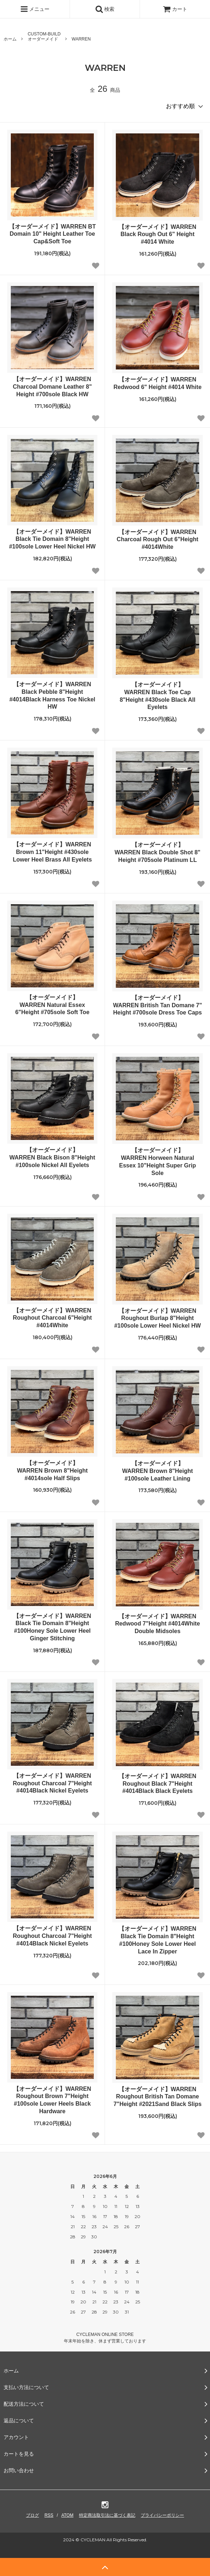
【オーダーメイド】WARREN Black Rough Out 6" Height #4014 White (157, 234)
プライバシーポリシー (162, 2515)
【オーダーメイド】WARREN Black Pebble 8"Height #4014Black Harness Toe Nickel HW (52, 695)
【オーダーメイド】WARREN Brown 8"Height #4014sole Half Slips (52, 1470)
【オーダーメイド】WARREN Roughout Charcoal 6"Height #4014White (52, 1318)
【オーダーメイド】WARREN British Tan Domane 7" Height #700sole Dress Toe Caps (157, 1005)
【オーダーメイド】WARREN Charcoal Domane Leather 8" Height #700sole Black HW (52, 386)
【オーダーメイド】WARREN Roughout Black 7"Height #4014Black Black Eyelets (157, 1783)
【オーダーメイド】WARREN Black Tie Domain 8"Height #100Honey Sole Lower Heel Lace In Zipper (157, 1940)
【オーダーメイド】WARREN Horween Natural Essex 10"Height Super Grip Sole (157, 1161)
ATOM (67, 2515)
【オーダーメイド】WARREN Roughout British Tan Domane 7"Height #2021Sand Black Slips (157, 2096)
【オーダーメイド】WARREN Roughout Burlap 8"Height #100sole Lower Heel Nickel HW (157, 1318)
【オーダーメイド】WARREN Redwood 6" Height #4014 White (157, 383)
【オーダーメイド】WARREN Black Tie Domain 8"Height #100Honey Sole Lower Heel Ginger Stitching (52, 1627)
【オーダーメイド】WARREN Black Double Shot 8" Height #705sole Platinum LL (158, 852)
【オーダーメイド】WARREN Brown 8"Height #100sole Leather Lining (157, 1471)
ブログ (32, 2515)
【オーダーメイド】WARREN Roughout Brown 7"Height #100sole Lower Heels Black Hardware (52, 2100)
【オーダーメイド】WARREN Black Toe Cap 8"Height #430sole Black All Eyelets (158, 696)
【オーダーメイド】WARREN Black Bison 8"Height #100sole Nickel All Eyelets (52, 1157)
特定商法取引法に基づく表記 (107, 2515)
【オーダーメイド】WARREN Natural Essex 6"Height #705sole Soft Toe (52, 1005)
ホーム (10, 39)
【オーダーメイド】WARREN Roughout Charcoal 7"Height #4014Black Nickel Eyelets (52, 1783)
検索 (105, 9)
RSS (48, 2515)
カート (175, 9)
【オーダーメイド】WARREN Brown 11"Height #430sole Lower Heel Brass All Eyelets (52, 852)
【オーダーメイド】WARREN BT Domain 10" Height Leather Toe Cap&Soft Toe (52, 234)
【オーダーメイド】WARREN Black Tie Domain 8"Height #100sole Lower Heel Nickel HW (52, 539)
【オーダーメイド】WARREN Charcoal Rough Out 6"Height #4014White (157, 539)
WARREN (81, 39)
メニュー (35, 9)
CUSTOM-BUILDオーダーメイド (44, 36)
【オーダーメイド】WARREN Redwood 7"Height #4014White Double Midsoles (157, 1624)
